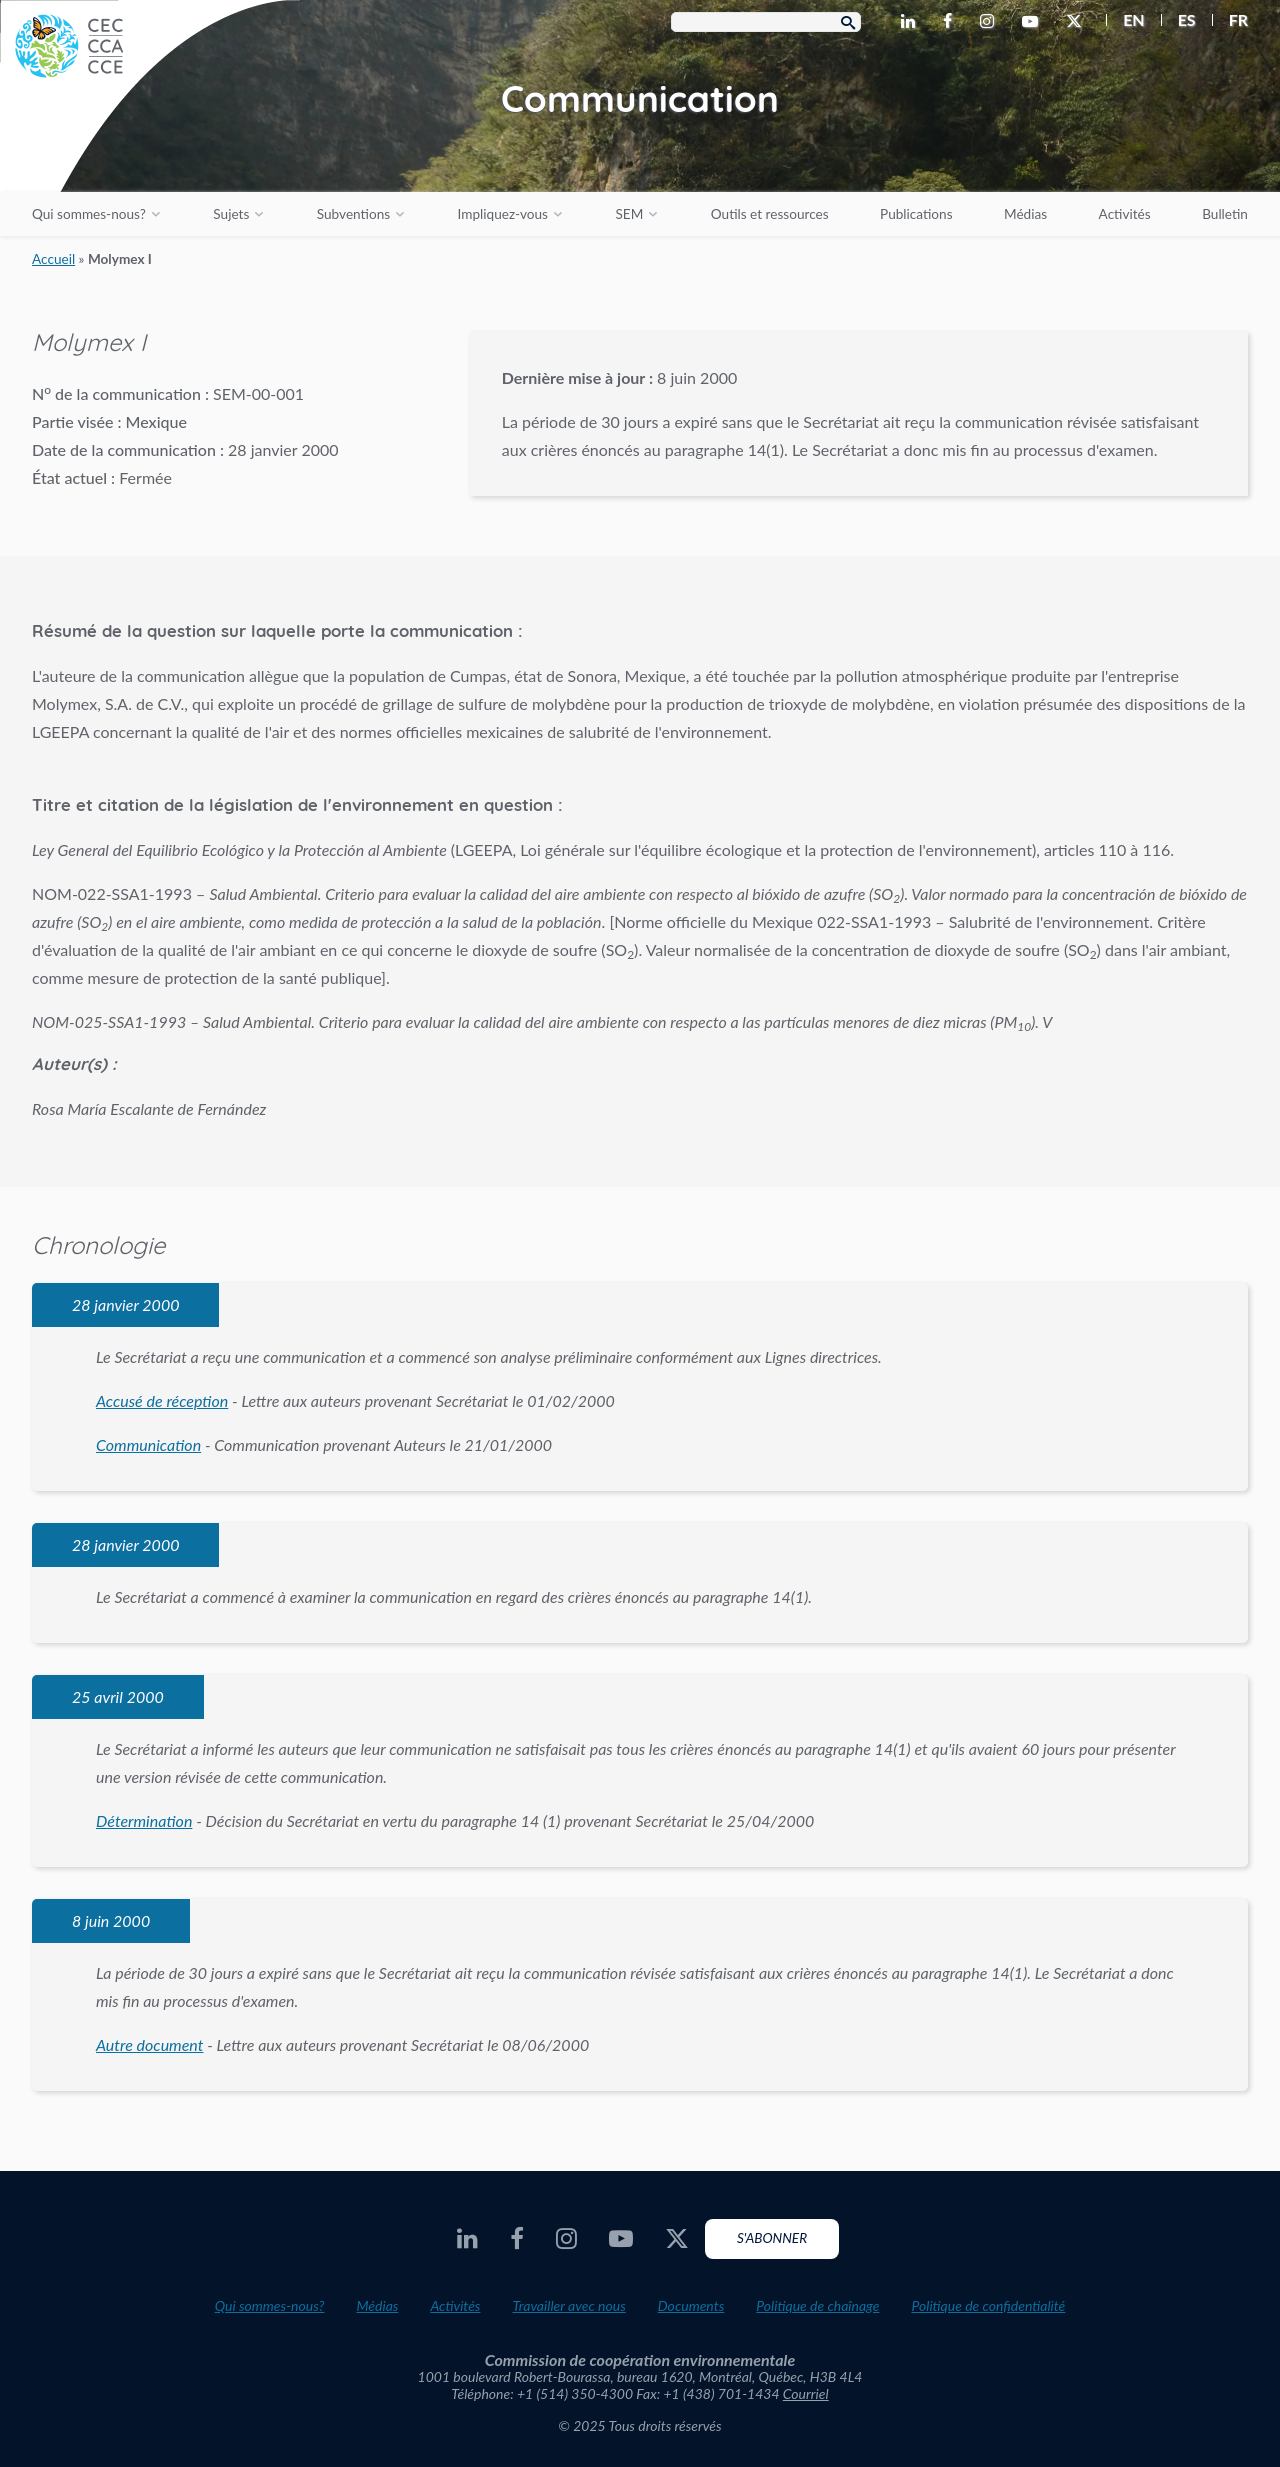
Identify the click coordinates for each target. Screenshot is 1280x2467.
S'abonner (772, 2238)
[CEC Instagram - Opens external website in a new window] (991, 22)
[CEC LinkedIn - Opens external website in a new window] (912, 22)
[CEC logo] (150, 150)
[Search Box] (766, 22)
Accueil (53, 259)
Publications (916, 214)
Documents (691, 2305)
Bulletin (1225, 214)
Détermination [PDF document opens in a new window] (144, 1820)
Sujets (231, 214)
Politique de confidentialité (988, 2305)
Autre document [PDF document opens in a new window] (149, 2044)
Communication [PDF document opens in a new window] (148, 1444)
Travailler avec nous (568, 2305)
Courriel (806, 2393)
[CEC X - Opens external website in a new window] (1078, 22)
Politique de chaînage (817, 2305)
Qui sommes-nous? (89, 214)
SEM (629, 214)
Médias (1025, 214)
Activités (1125, 214)
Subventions (353, 214)
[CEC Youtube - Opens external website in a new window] (1034, 22)
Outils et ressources (770, 214)
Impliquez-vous (503, 214)
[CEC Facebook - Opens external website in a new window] (951, 22)
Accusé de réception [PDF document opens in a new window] (162, 1400)
